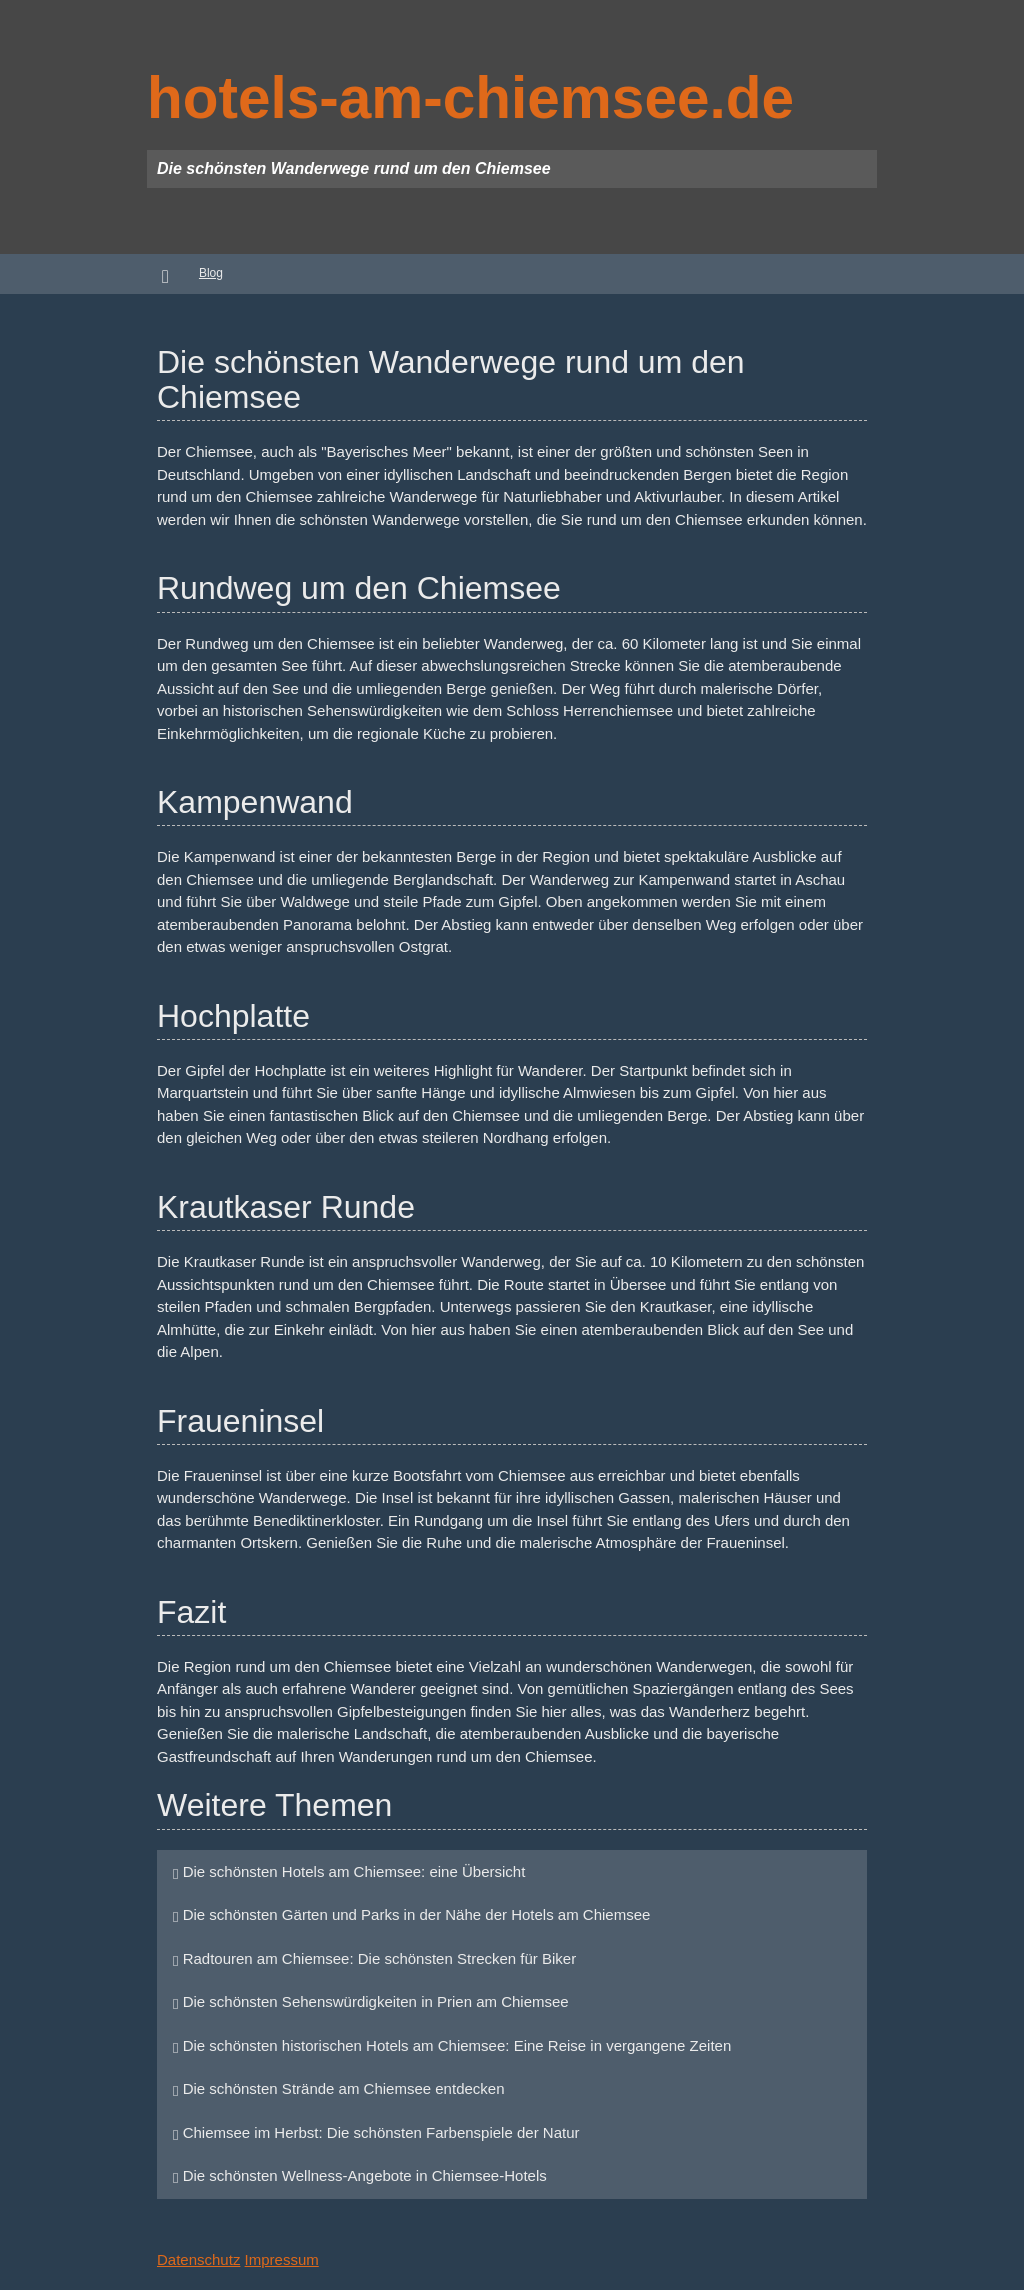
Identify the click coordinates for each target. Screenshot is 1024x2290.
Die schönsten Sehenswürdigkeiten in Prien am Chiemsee (371, 2001)
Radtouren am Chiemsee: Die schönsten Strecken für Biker (374, 1958)
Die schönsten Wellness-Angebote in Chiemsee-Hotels (360, 2175)
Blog (211, 273)
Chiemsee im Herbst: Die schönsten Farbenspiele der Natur (376, 2132)
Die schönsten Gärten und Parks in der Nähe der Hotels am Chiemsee (411, 1914)
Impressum (282, 2259)
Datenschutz (198, 2259)
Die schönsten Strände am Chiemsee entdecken (339, 2088)
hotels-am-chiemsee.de (470, 97)
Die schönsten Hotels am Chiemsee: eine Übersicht (349, 1871)
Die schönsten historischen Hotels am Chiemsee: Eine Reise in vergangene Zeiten (452, 2045)
